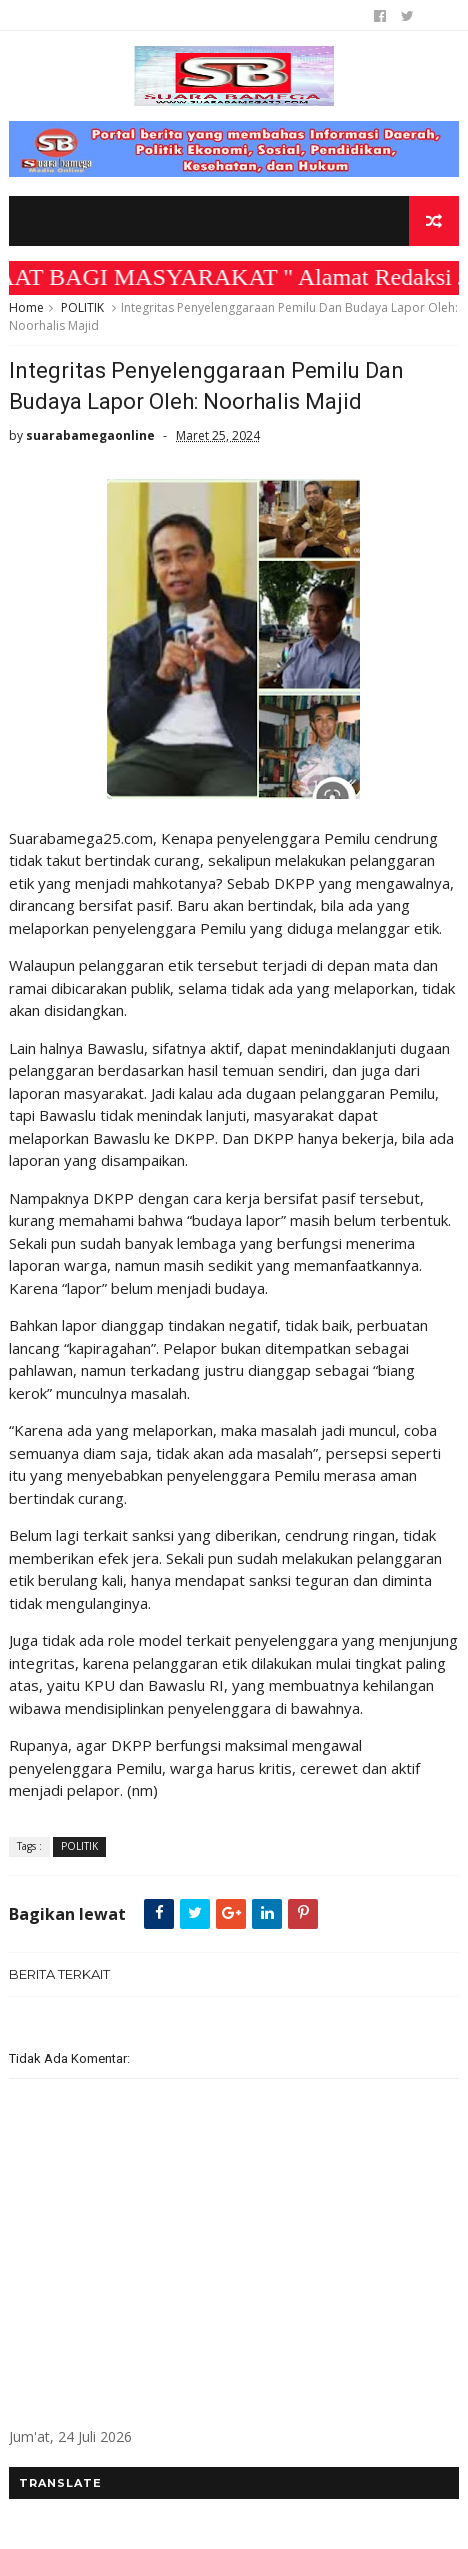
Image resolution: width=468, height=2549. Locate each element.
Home (26, 307)
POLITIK (82, 307)
